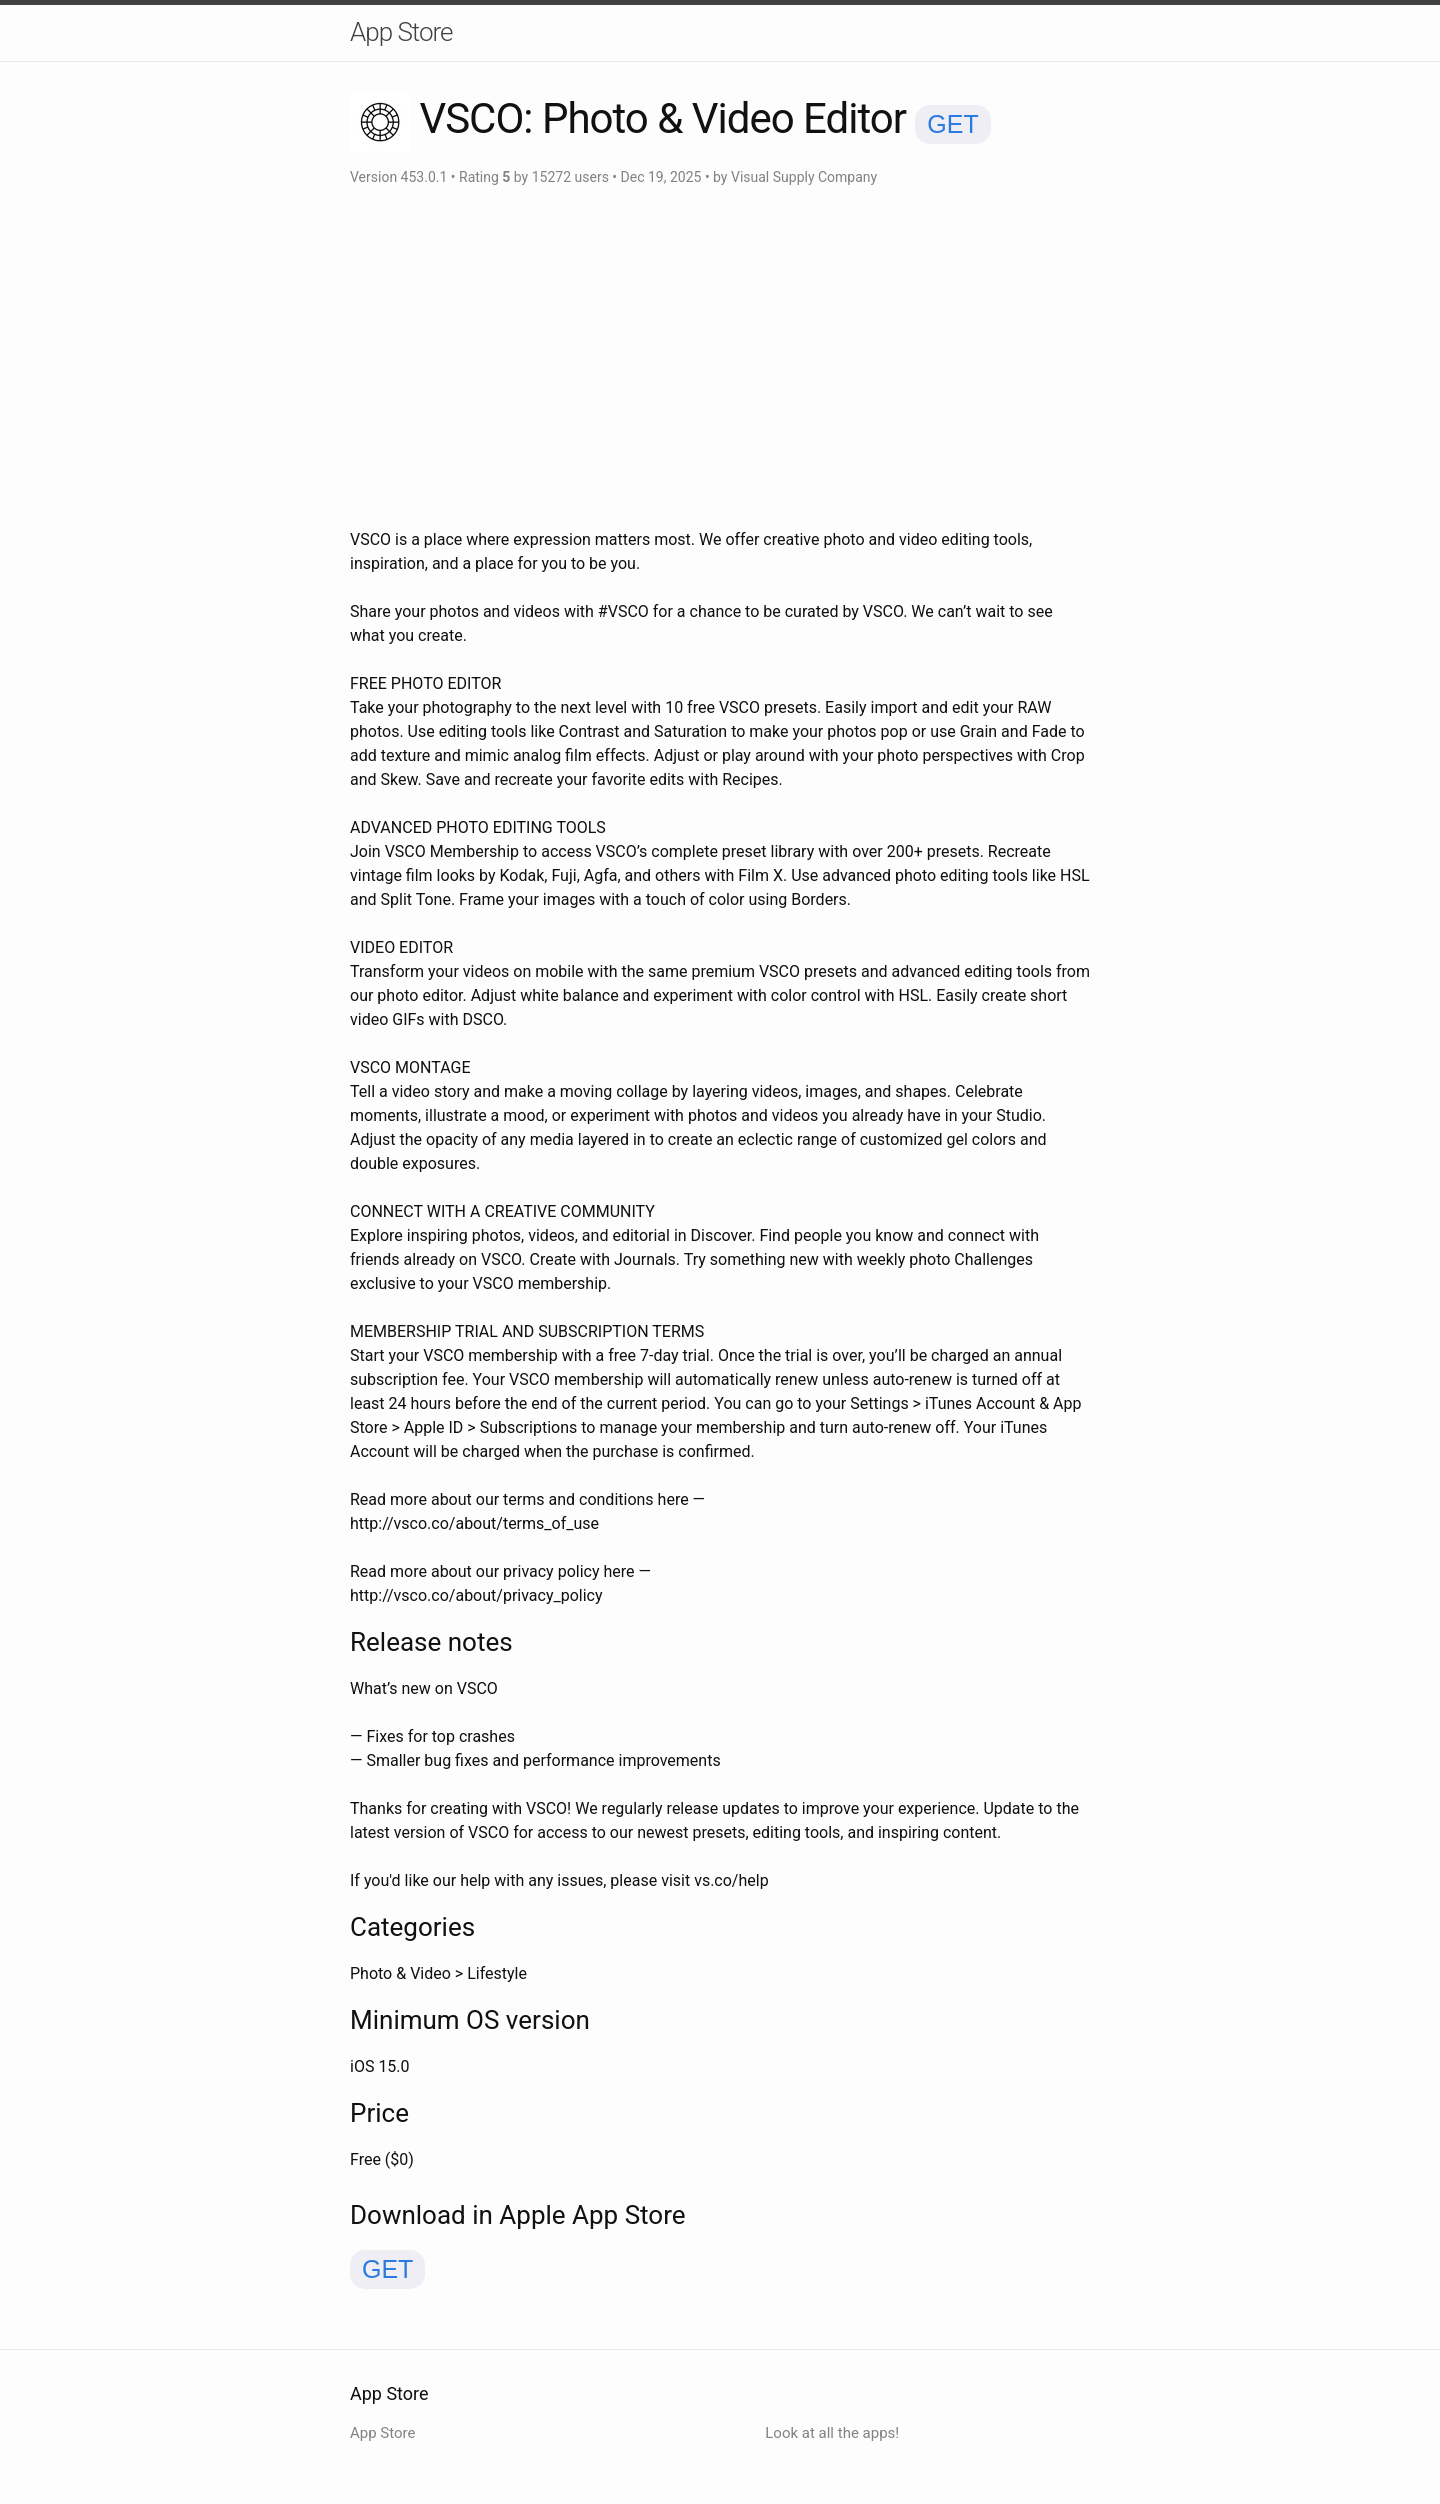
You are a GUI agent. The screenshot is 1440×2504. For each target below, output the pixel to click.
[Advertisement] (720, 358)
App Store (401, 32)
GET (952, 124)
